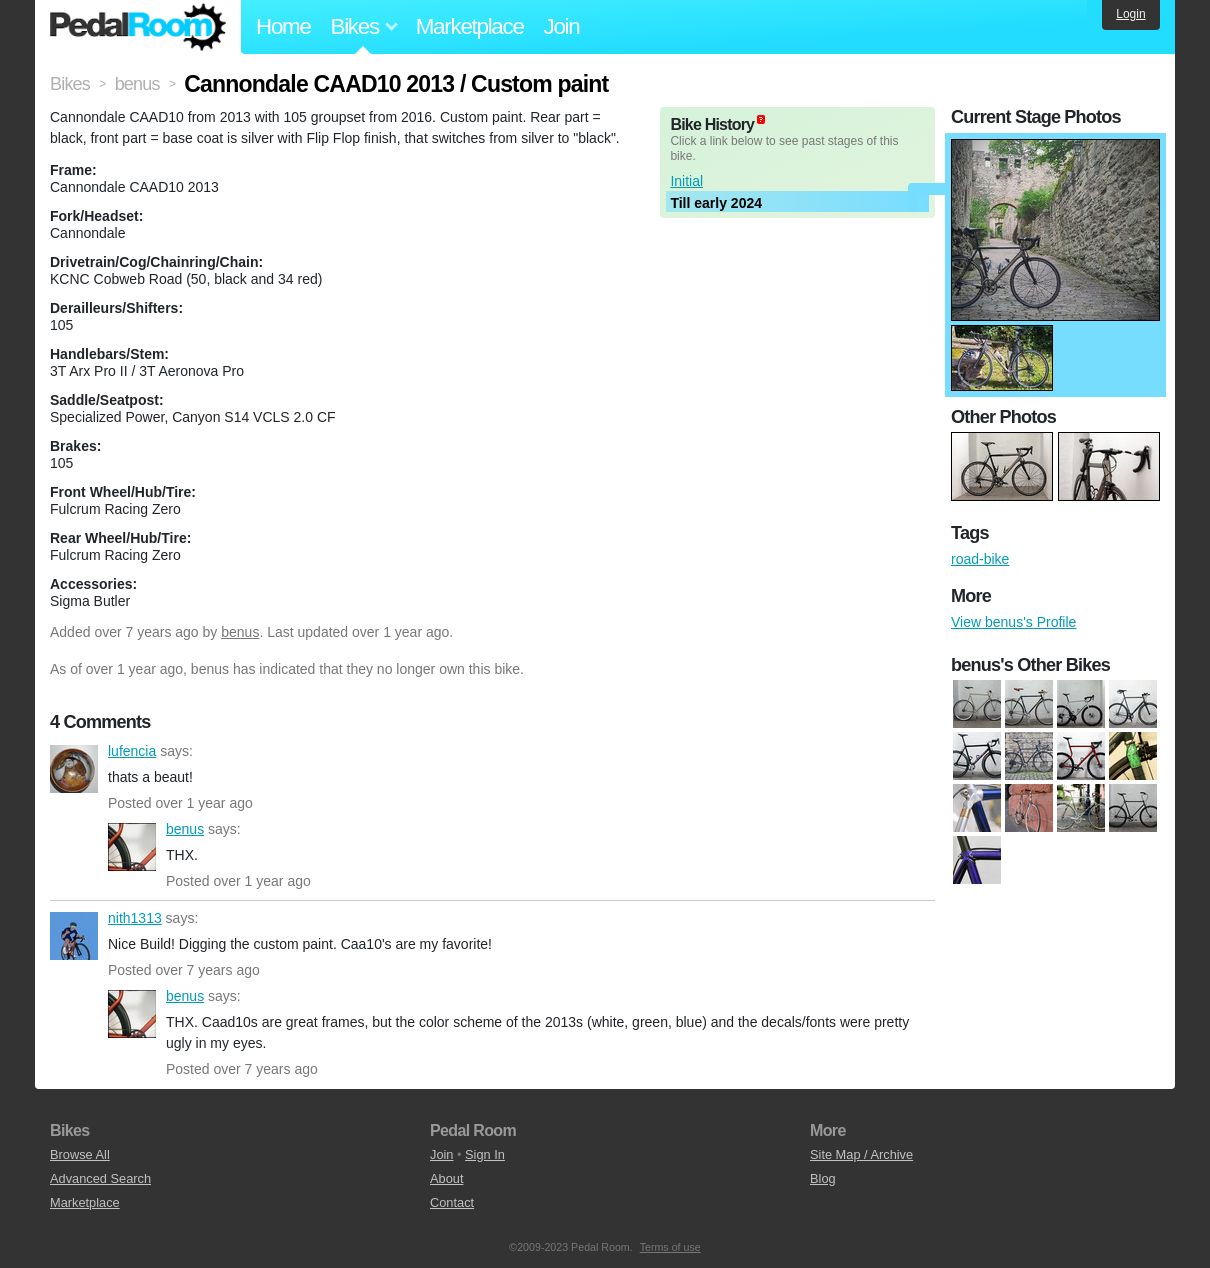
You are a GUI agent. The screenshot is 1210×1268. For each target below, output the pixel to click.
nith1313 (74, 936)
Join (562, 26)
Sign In (485, 1154)
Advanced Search (100, 1178)
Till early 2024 (716, 203)
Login (1130, 14)
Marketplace (470, 26)
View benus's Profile (1013, 622)
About (446, 1178)
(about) (761, 119)
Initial (686, 181)
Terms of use (670, 1247)
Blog (823, 1178)
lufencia (74, 769)
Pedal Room (138, 27)
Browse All (80, 1154)
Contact (452, 1202)
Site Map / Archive (861, 1154)
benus (240, 632)
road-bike (980, 559)
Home (283, 26)
